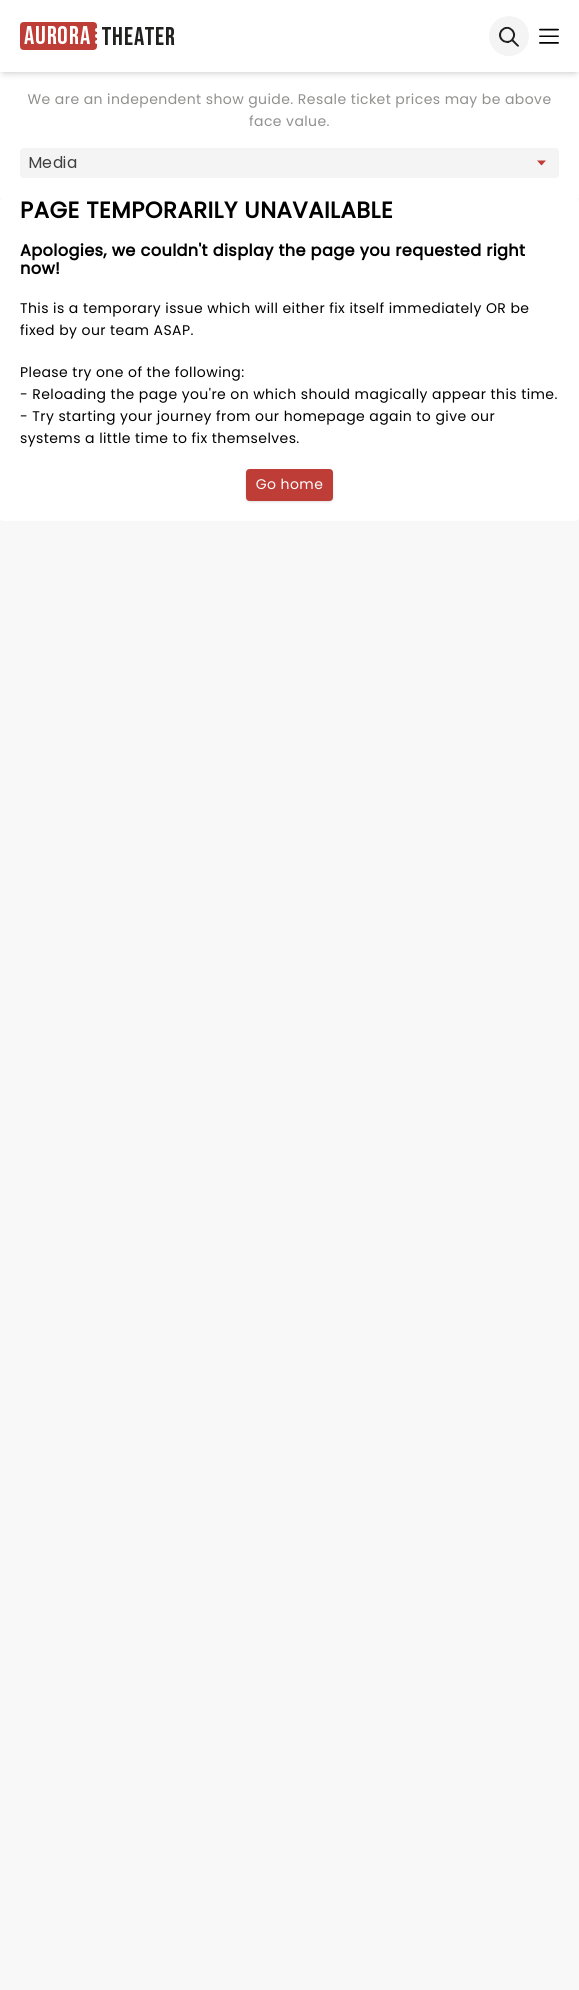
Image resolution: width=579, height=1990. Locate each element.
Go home (290, 484)
